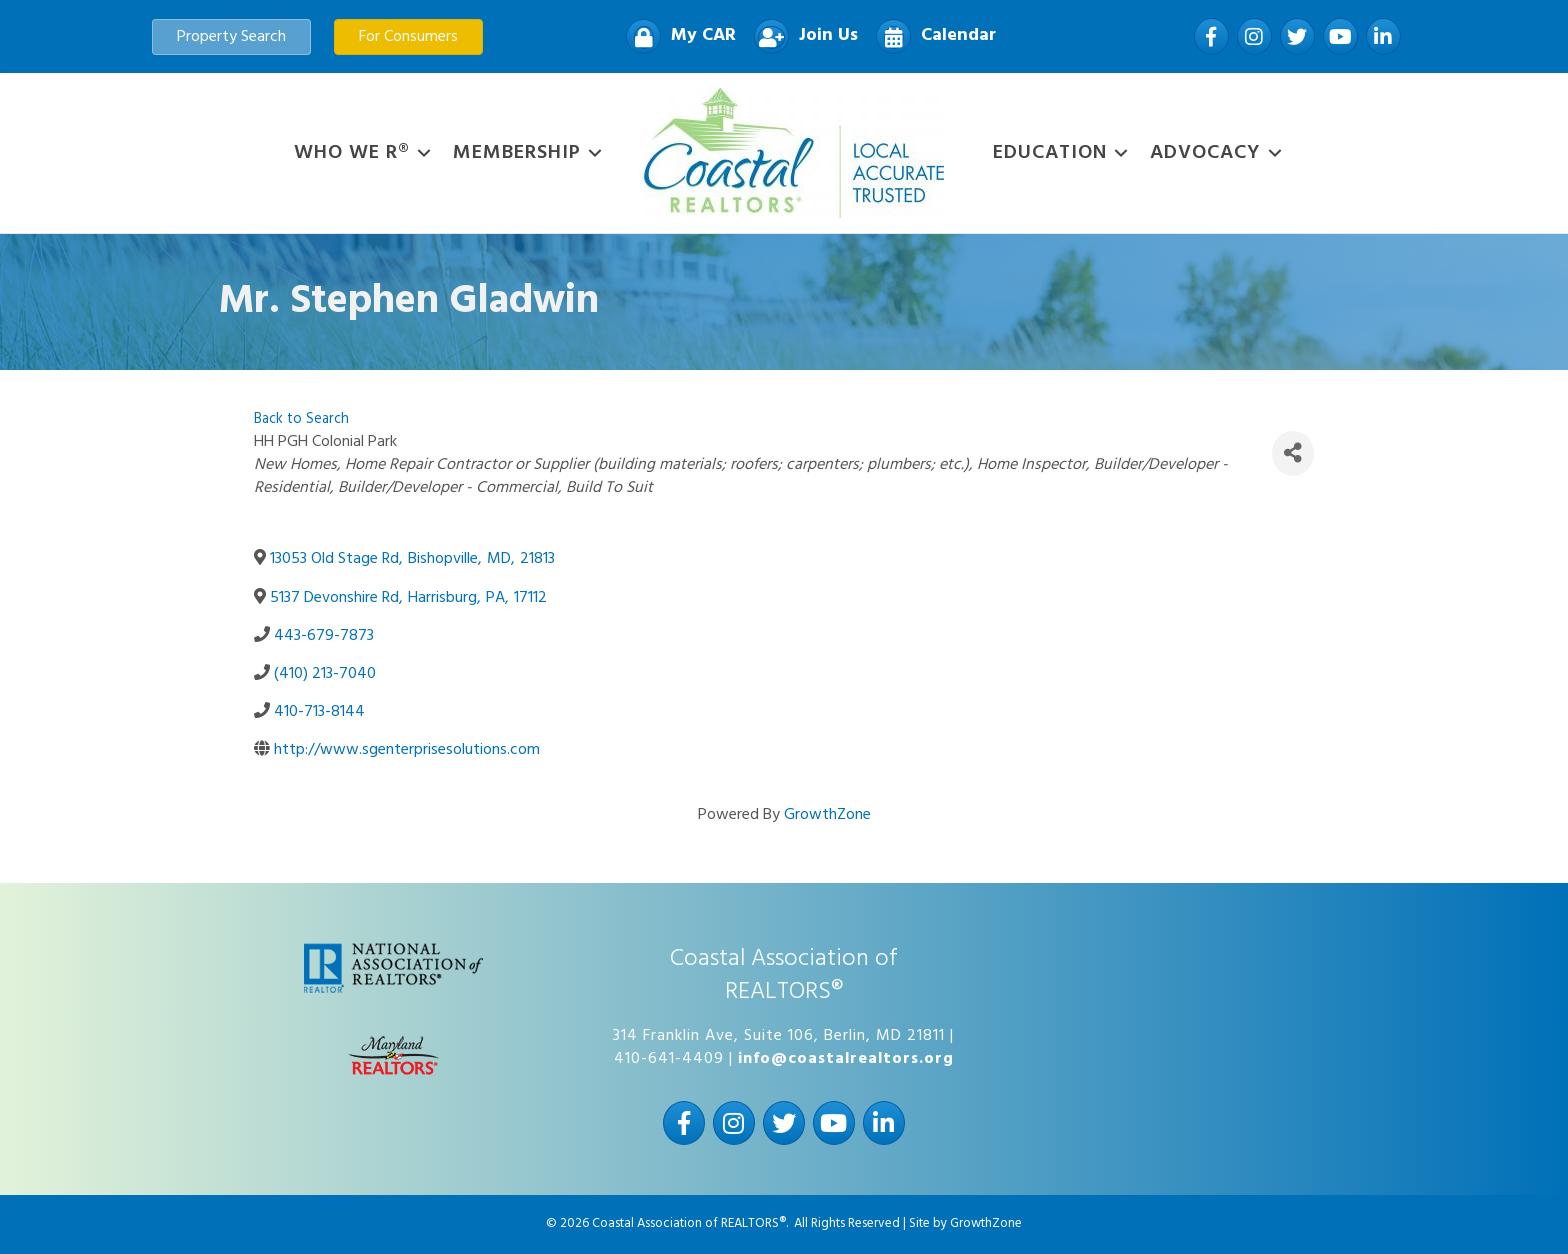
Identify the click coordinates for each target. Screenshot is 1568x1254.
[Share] (1293, 453)
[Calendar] (931, 36)
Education (1050, 153)
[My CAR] (676, 36)
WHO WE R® (352, 153)
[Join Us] (801, 36)
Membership (517, 153)
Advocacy (1205, 153)
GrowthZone (827, 815)
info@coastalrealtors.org (846, 1059)
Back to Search (301, 419)
